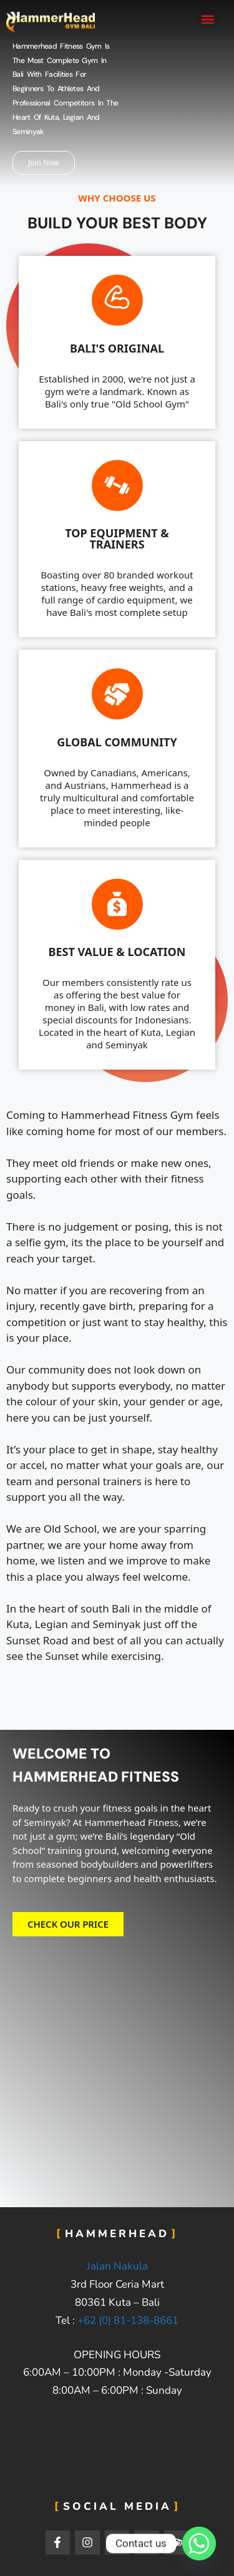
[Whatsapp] (199, 2543)
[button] (208, 19)
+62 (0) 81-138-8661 (127, 2320)
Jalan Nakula (117, 2266)
